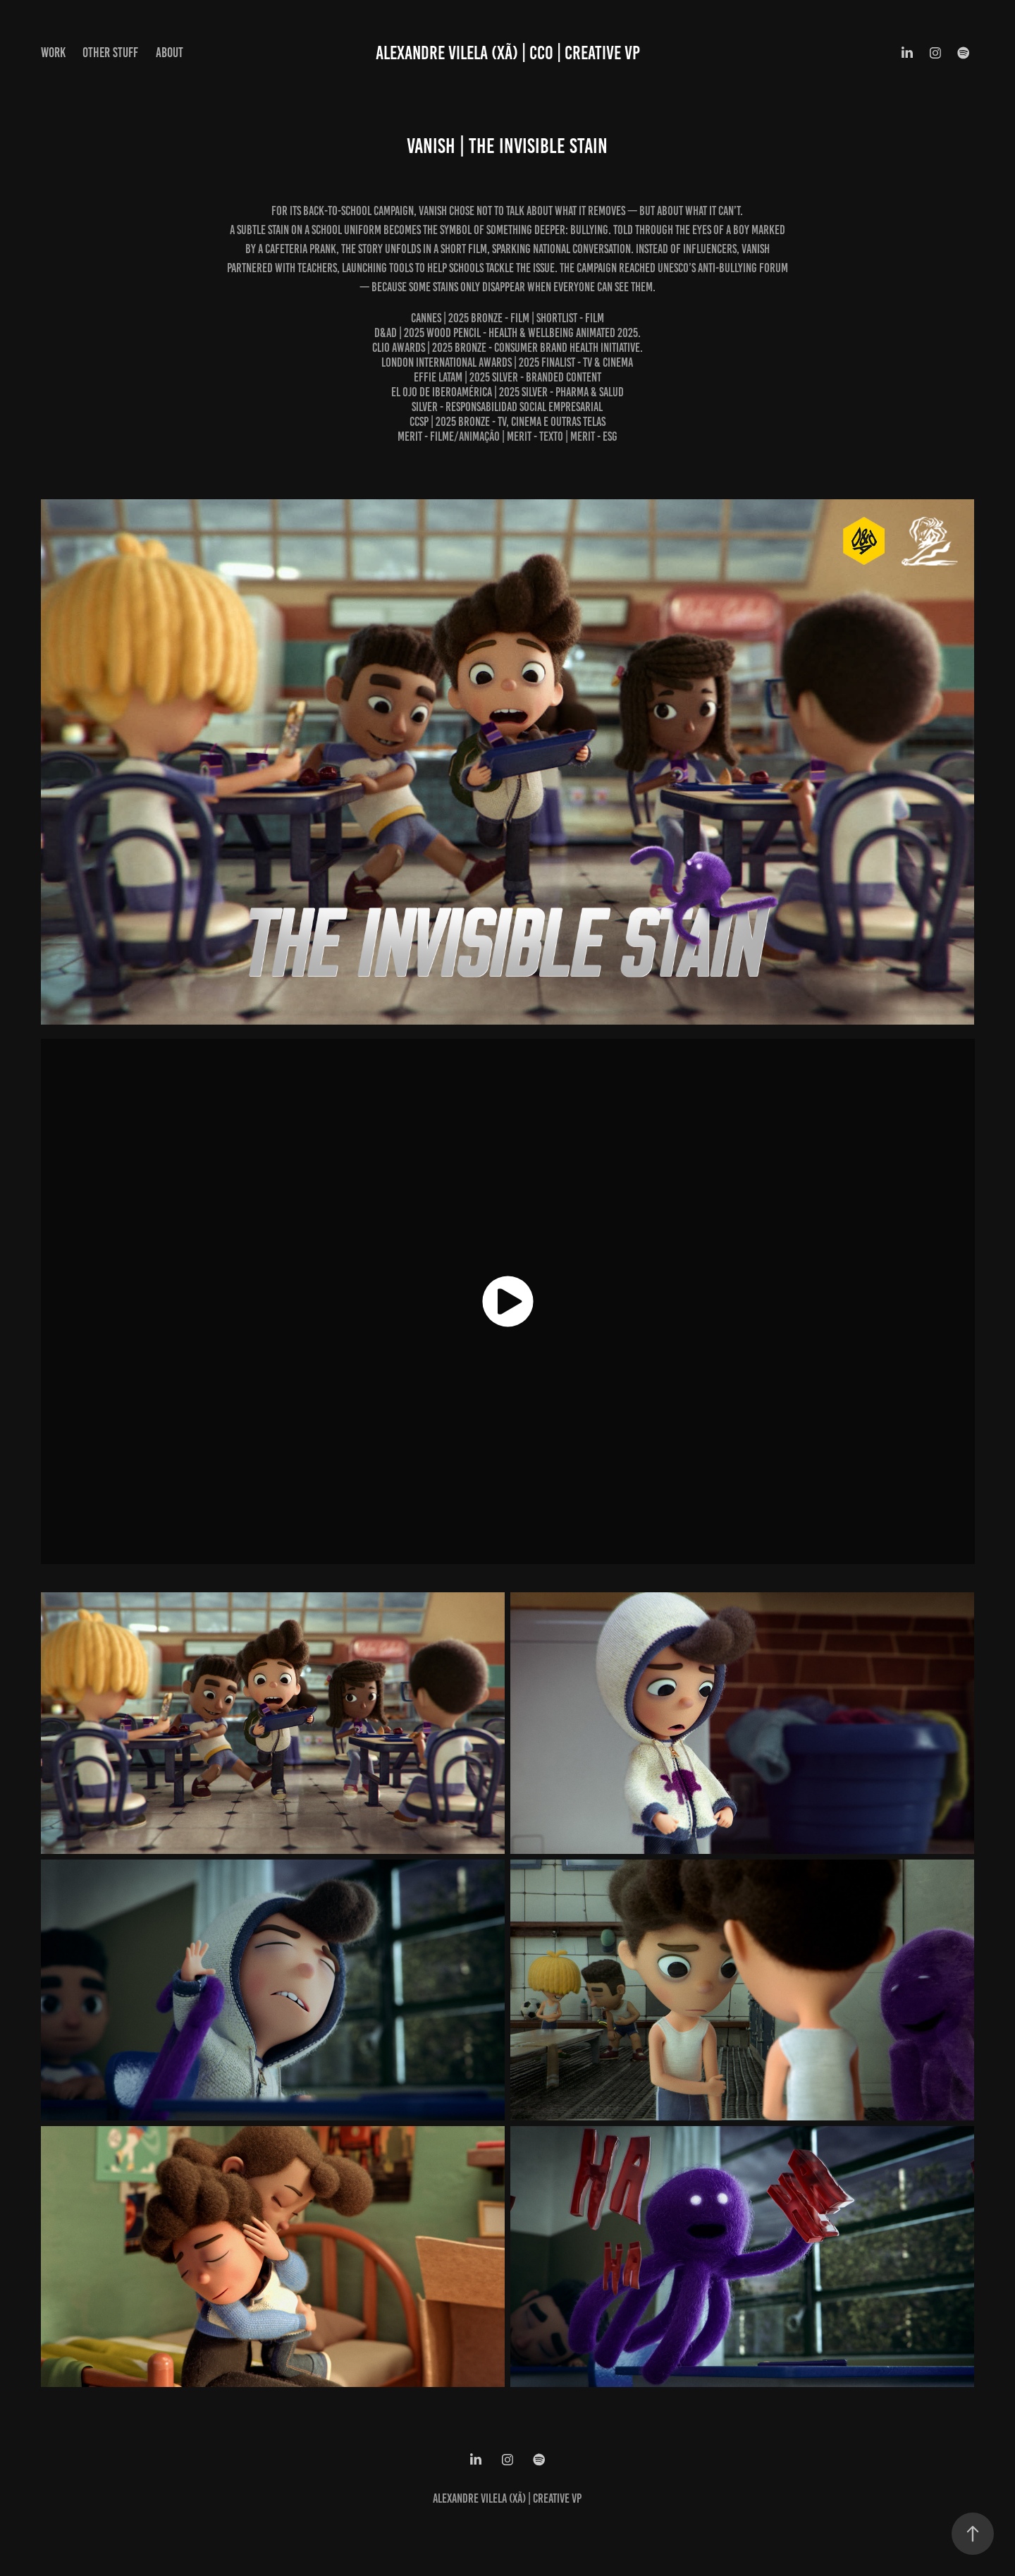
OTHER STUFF (110, 52)
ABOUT (169, 52)
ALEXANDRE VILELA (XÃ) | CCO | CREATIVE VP (508, 52)
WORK (53, 52)
